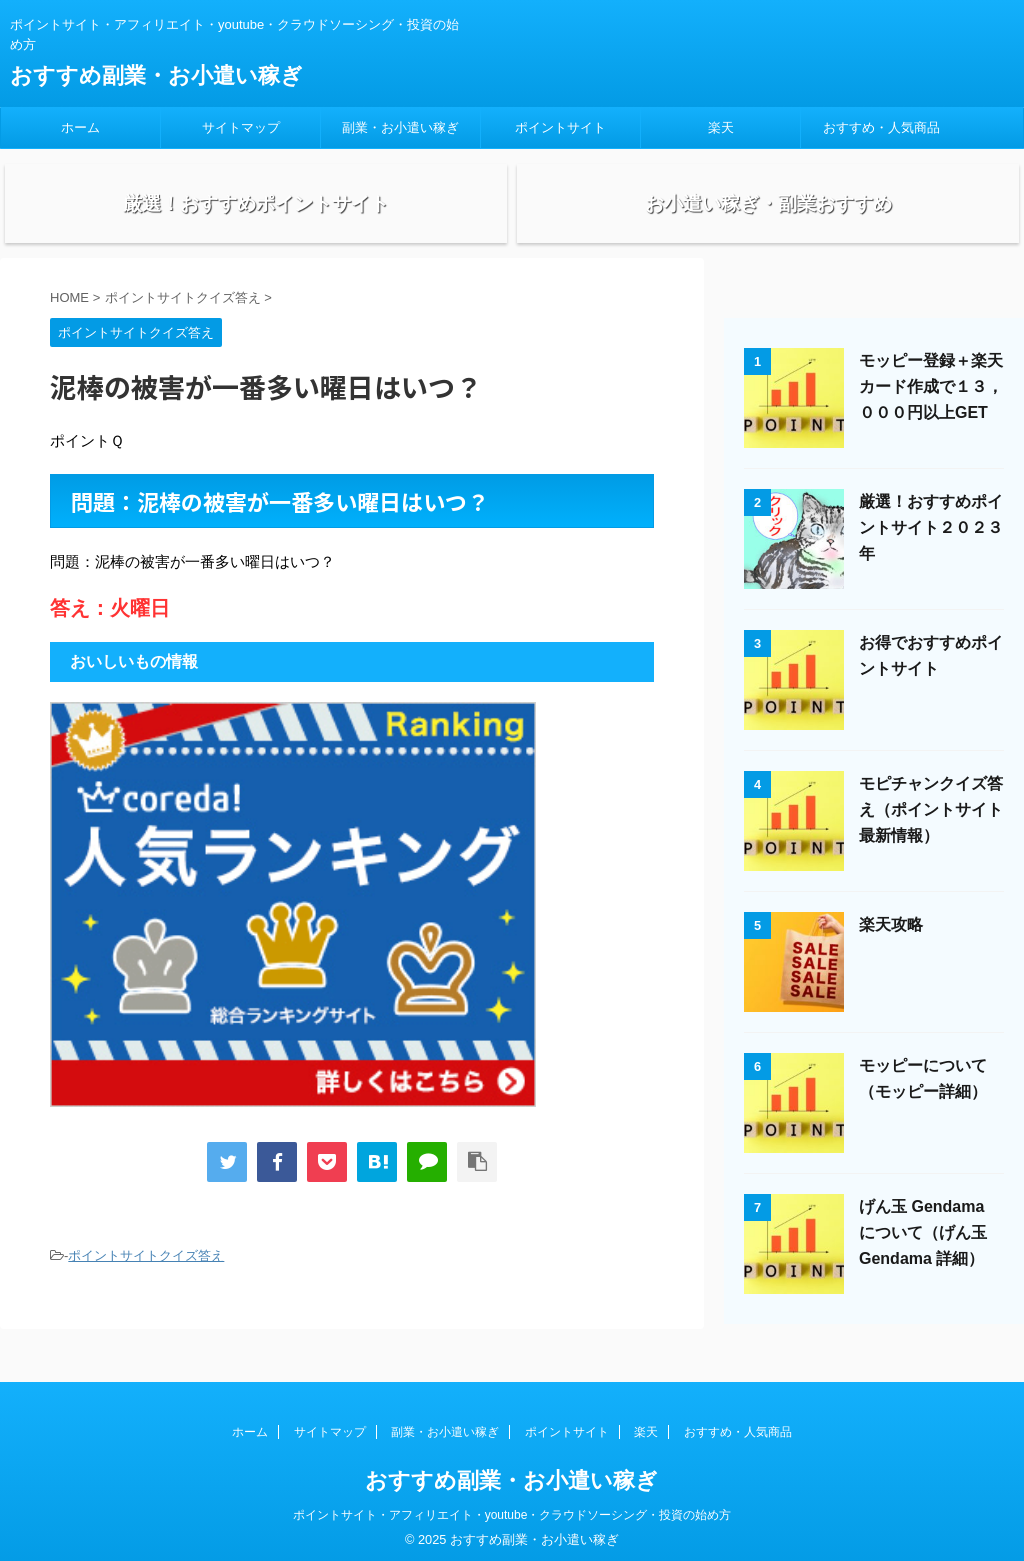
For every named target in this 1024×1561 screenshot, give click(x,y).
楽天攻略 (891, 945)
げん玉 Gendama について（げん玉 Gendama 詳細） (923, 1253)
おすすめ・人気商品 (881, 127)
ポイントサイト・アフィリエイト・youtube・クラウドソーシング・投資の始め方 (512, 1508)
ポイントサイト (560, 127)
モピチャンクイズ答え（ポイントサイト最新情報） (931, 830)
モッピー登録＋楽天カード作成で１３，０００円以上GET (931, 407)
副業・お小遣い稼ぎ (400, 127)
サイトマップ (241, 127)
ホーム (80, 127)
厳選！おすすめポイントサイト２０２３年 (931, 548)
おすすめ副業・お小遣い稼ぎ (156, 75)
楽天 (721, 127)
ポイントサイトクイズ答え (146, 1276)
